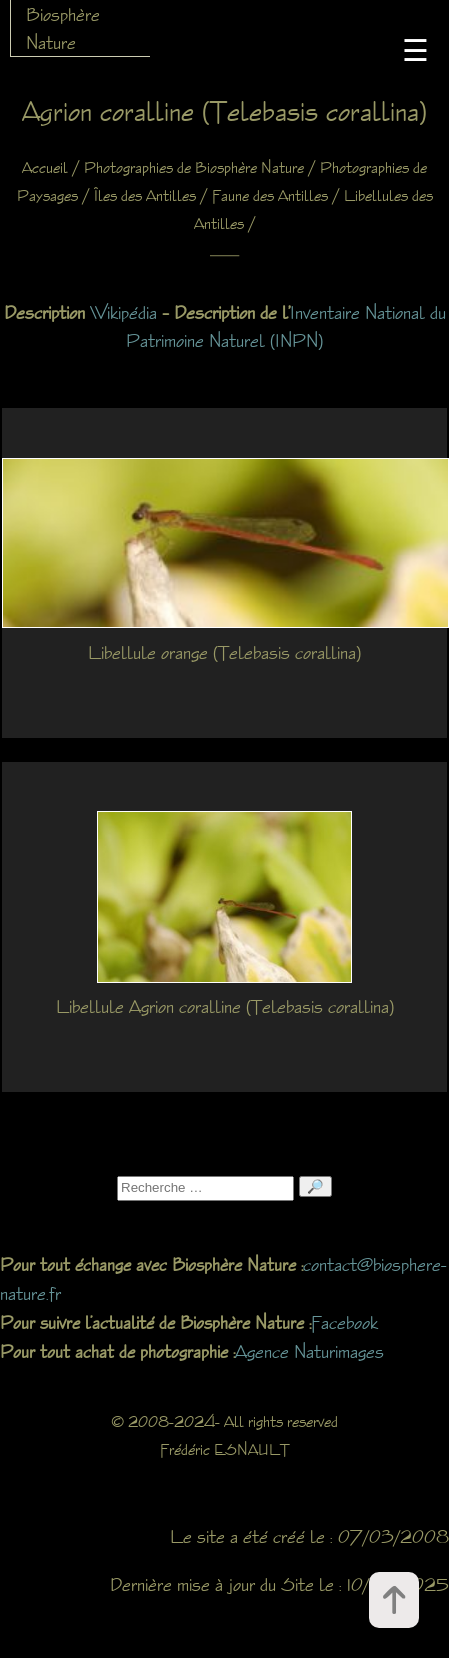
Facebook (344, 1322)
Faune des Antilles (270, 195)
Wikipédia (123, 312)
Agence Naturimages (309, 1351)
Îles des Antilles (145, 195)
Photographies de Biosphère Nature (194, 167)
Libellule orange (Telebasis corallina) (224, 652)
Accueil (45, 167)
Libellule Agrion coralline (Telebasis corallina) (225, 1006)
